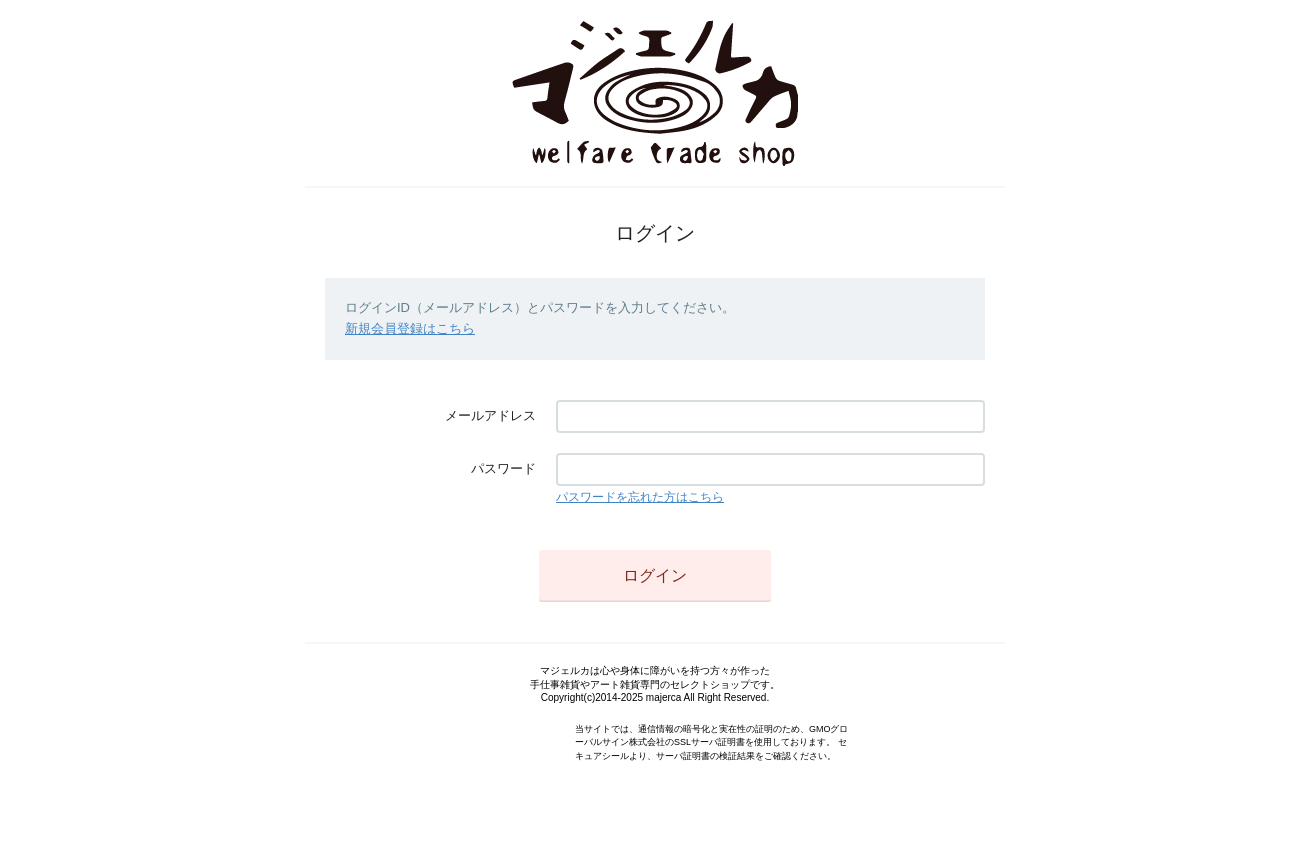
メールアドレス (490, 415)
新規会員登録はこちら (410, 328)
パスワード (503, 468)
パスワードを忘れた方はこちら (640, 497)
